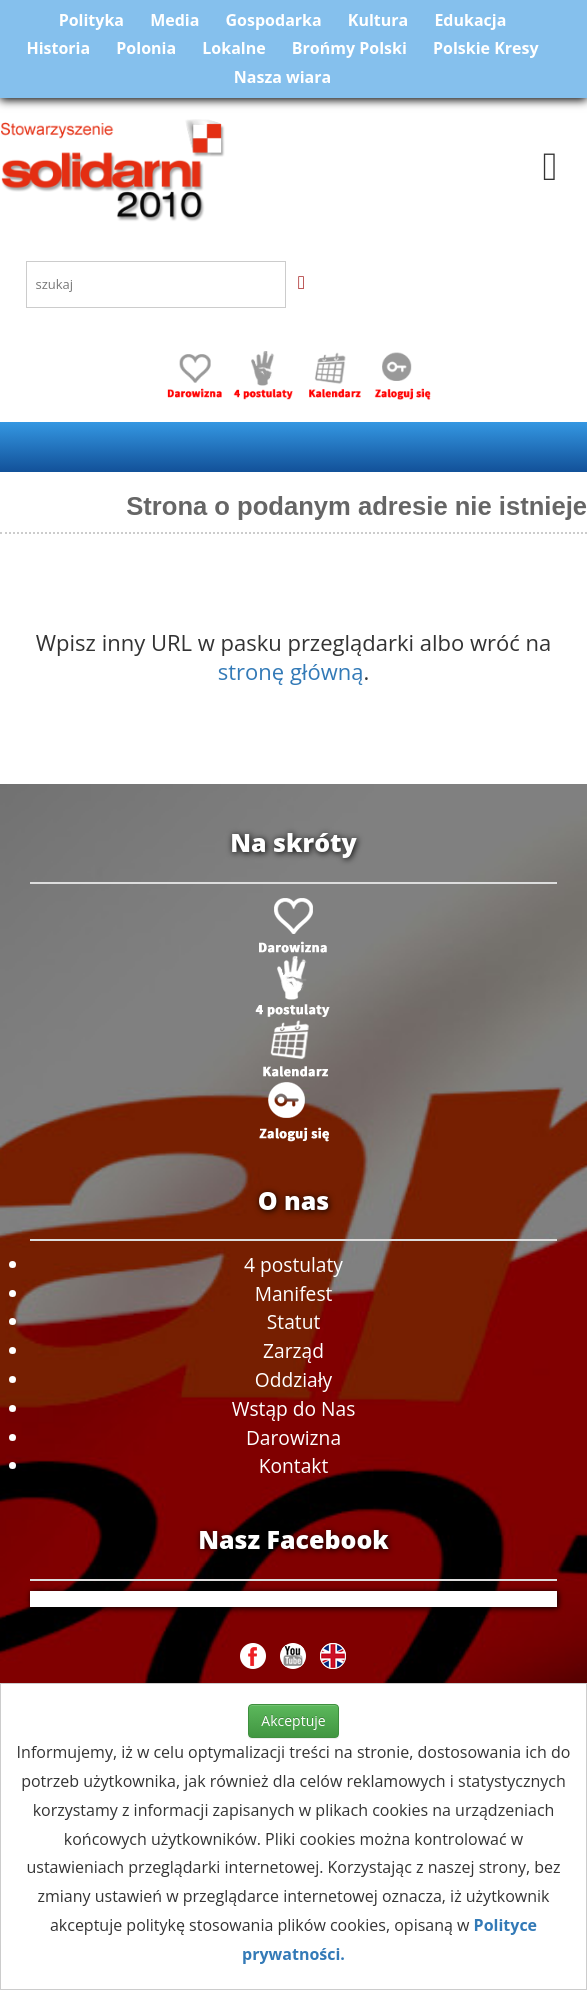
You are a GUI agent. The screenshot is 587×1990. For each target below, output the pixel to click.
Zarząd (293, 1350)
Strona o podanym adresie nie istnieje (356, 506)
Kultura (378, 20)
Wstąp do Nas (294, 1408)
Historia (58, 48)
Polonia (146, 48)
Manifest (294, 1293)
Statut (293, 1321)
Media (174, 20)
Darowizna (293, 1437)
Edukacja (470, 20)
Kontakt (293, 1465)
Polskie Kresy (486, 48)
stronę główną (291, 671)
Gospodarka (274, 20)
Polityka (91, 20)
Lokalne (233, 48)
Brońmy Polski (349, 48)
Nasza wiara (282, 77)
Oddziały (293, 1379)
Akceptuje (293, 1720)
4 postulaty (293, 1264)
